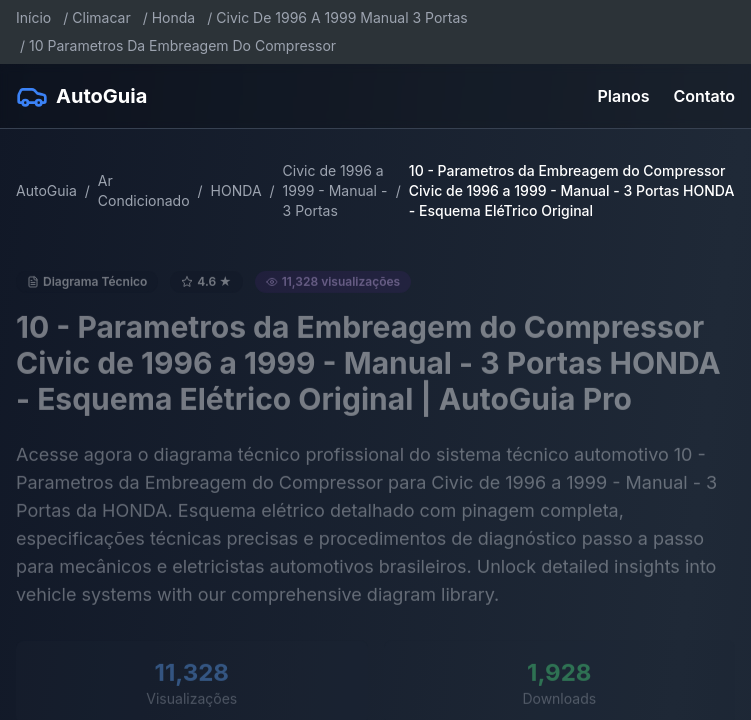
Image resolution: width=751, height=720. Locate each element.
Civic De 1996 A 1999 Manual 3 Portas (341, 17)
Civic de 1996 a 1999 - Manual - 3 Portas (335, 190)
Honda (174, 17)
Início (33, 17)
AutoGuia (46, 190)
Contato (704, 96)
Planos (624, 96)
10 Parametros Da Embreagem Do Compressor (182, 45)
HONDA (236, 190)
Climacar (101, 17)
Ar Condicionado (144, 190)
